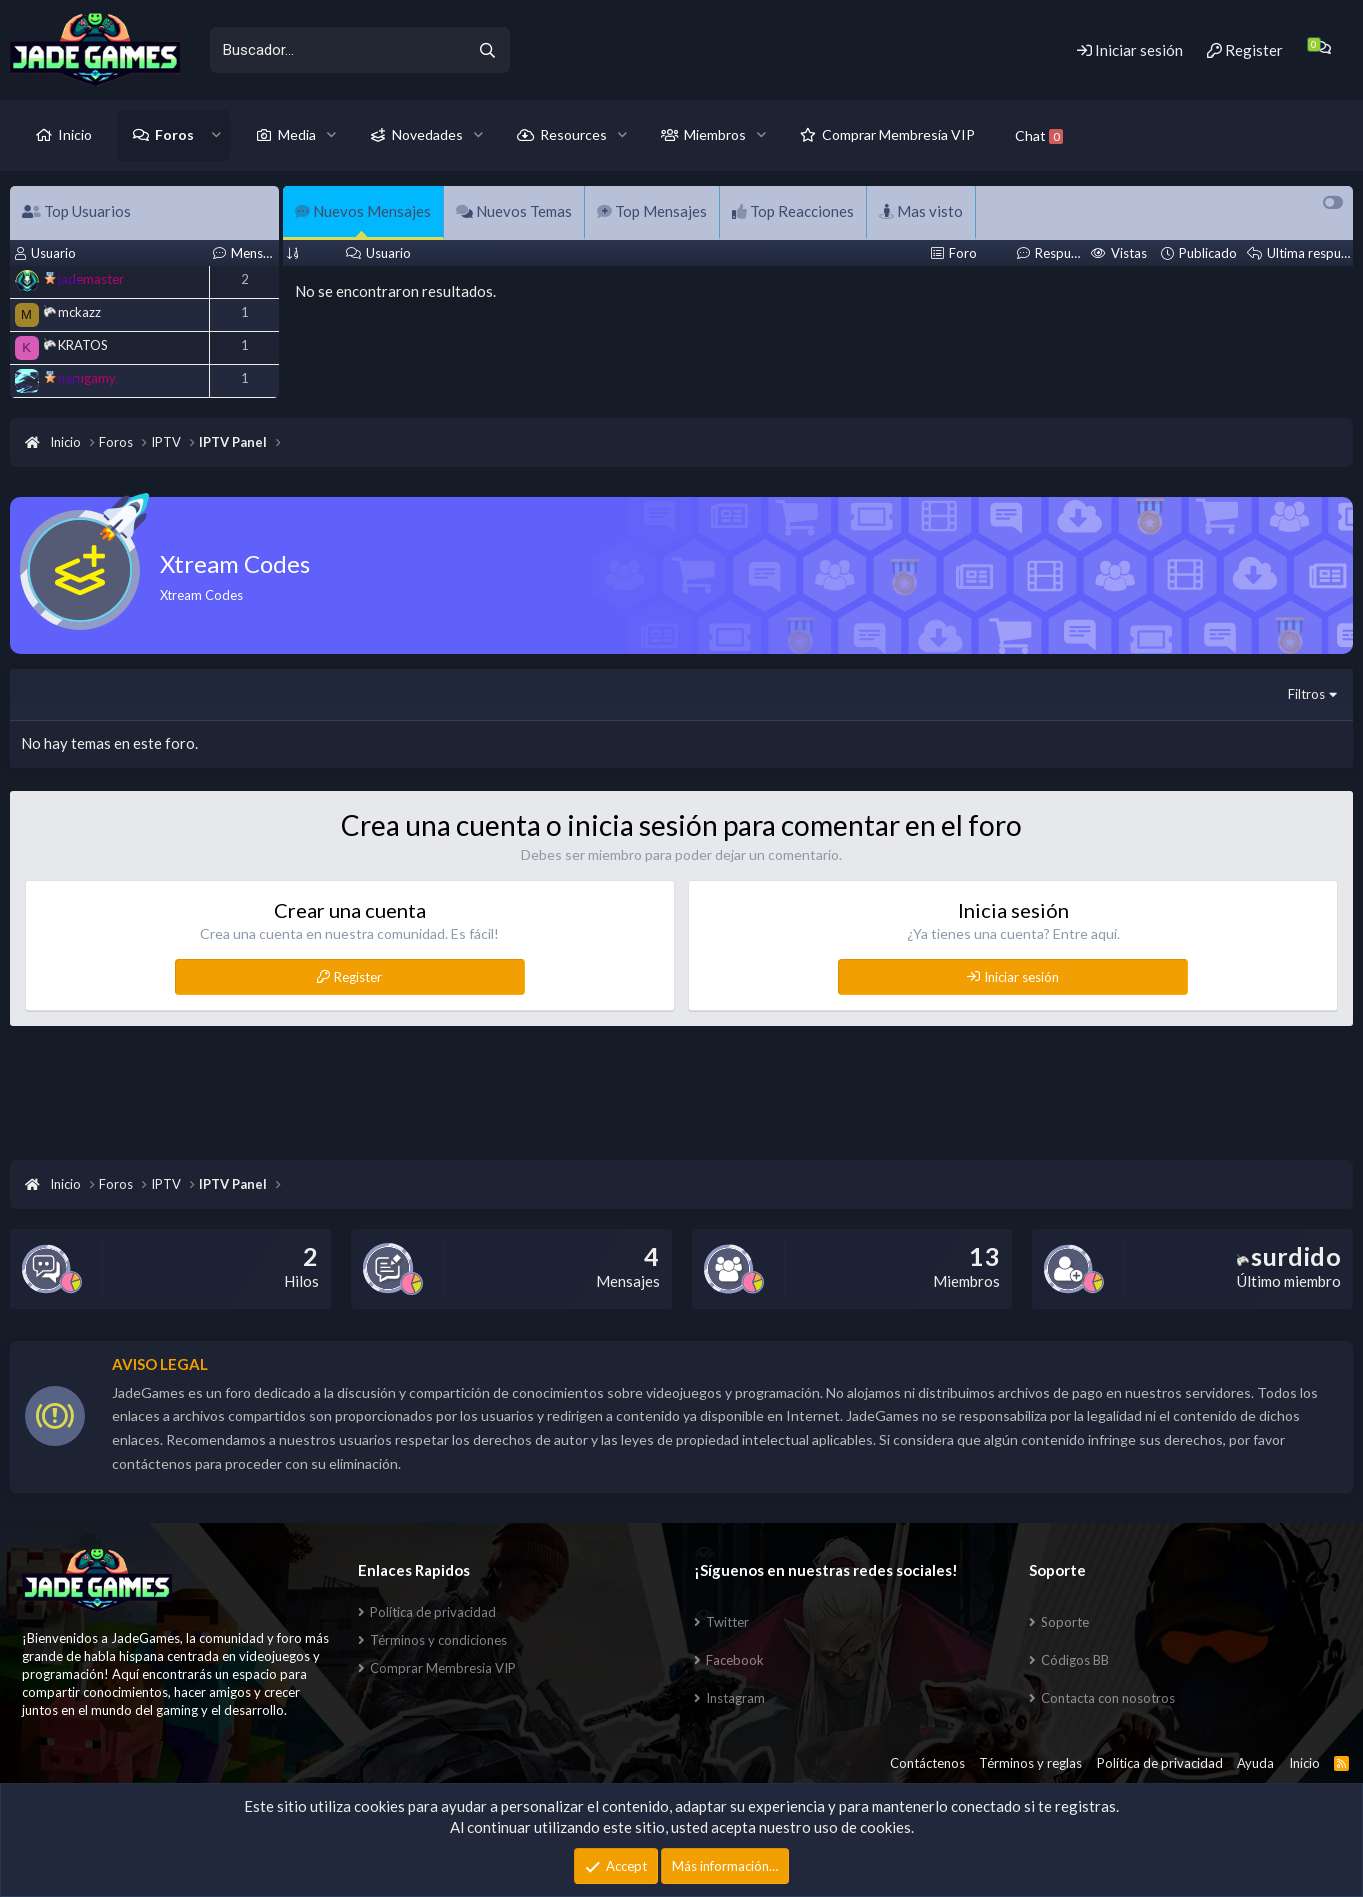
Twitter (727, 1622)
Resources (573, 134)
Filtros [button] (1306, 694)
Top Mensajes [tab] (652, 211)
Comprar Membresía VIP (898, 134)
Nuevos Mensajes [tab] (363, 211)
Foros (174, 134)
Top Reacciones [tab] (793, 211)
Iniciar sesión (1021, 977)
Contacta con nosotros (1108, 1698)
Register (358, 977)
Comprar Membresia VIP (443, 1668)
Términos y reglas (1030, 1763)
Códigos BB (1075, 1660)
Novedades (427, 134)
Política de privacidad (433, 1612)
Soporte (1065, 1622)
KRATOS (76, 345)
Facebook (735, 1660)
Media (297, 134)
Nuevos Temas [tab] (514, 211)
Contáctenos (927, 1763)
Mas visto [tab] (921, 211)
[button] (216, 135)
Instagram (735, 1698)
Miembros (715, 134)
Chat (1039, 135)
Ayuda (1255, 1763)
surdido (1289, 1256)
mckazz (72, 312)
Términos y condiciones (438, 1640)
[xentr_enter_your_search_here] (337, 50)
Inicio (75, 134)
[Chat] (1322, 47)
